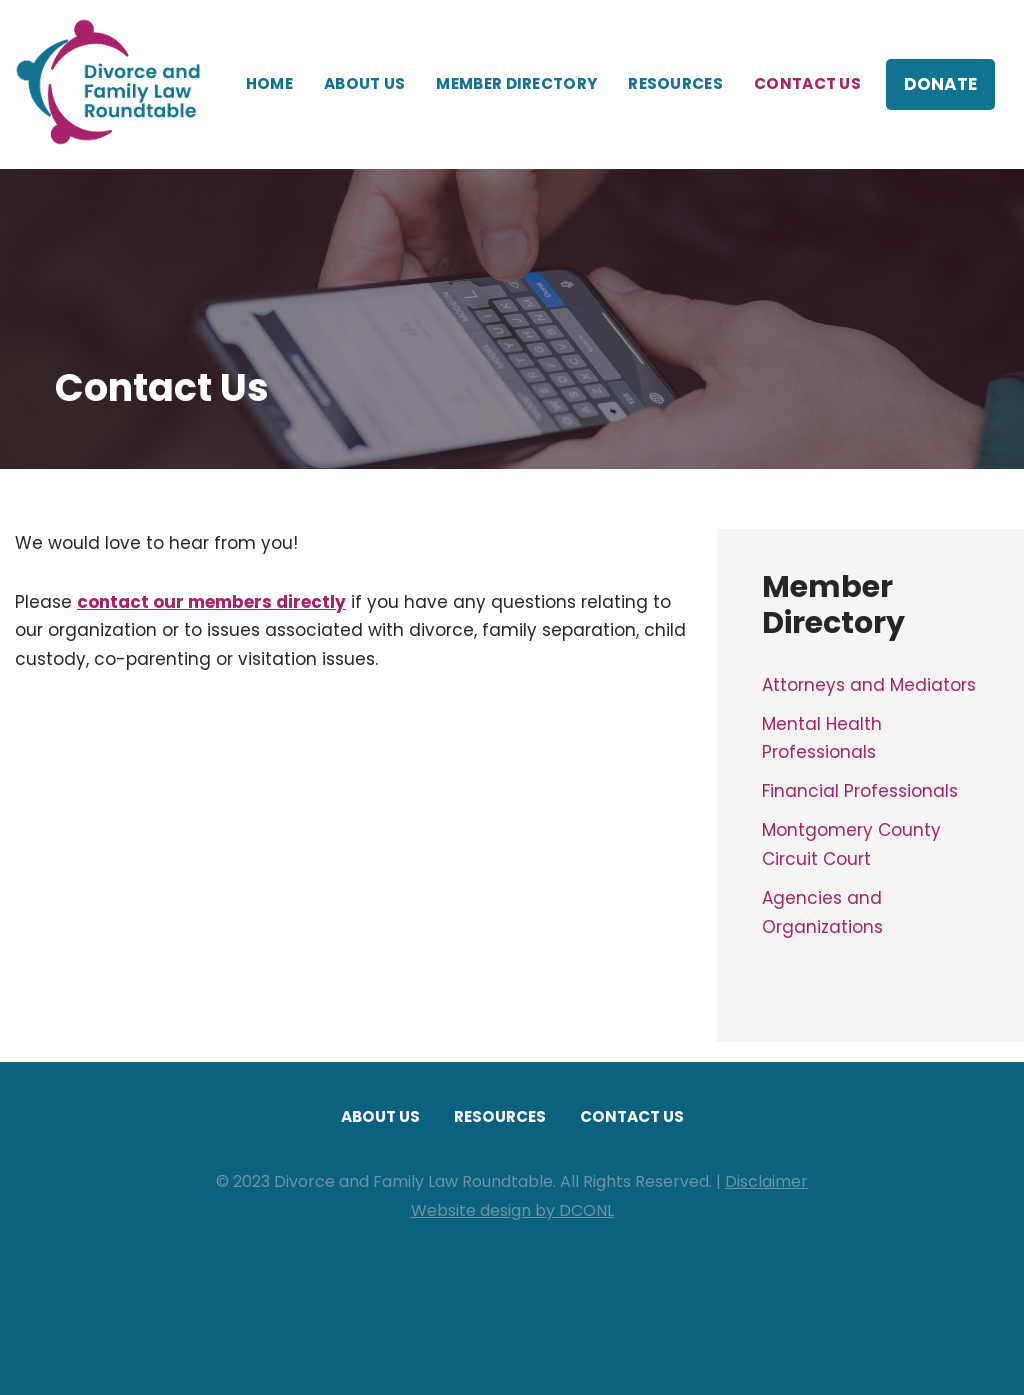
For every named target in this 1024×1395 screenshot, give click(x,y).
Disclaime (763, 1181)
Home (269, 83)
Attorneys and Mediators (869, 685)
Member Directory (516, 83)
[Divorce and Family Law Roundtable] (115, 84)
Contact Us (807, 83)
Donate (940, 84)
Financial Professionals (860, 791)
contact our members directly (211, 602)
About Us (364, 83)
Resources (675, 83)
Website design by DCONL (512, 1210)
